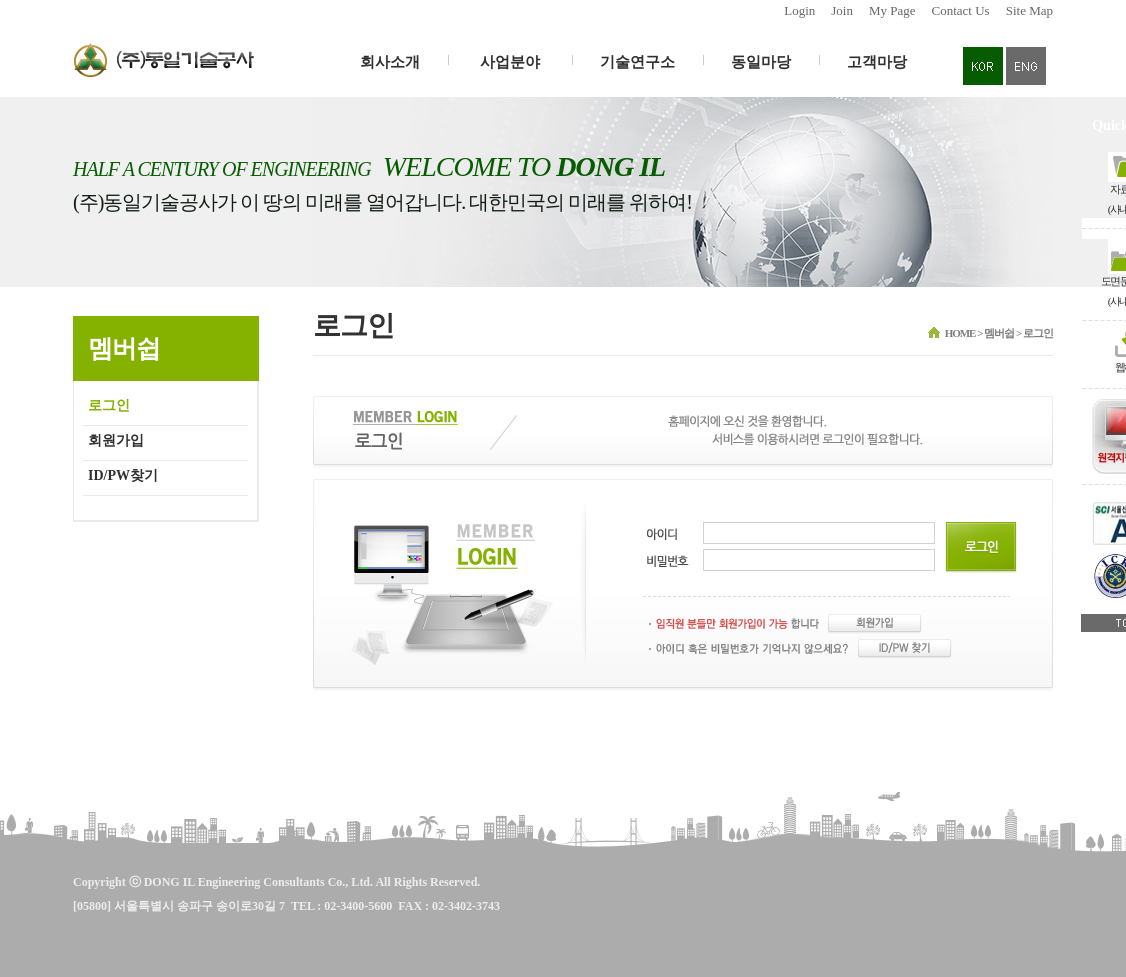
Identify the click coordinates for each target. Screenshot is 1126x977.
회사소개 (390, 62)
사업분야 (510, 62)
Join (842, 10)
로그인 (109, 405)
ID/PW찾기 (123, 475)
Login (799, 10)
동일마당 (761, 62)
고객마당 (877, 62)
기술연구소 (637, 62)
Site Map (1029, 10)
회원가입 (116, 440)
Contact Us (961, 10)
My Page (892, 10)
